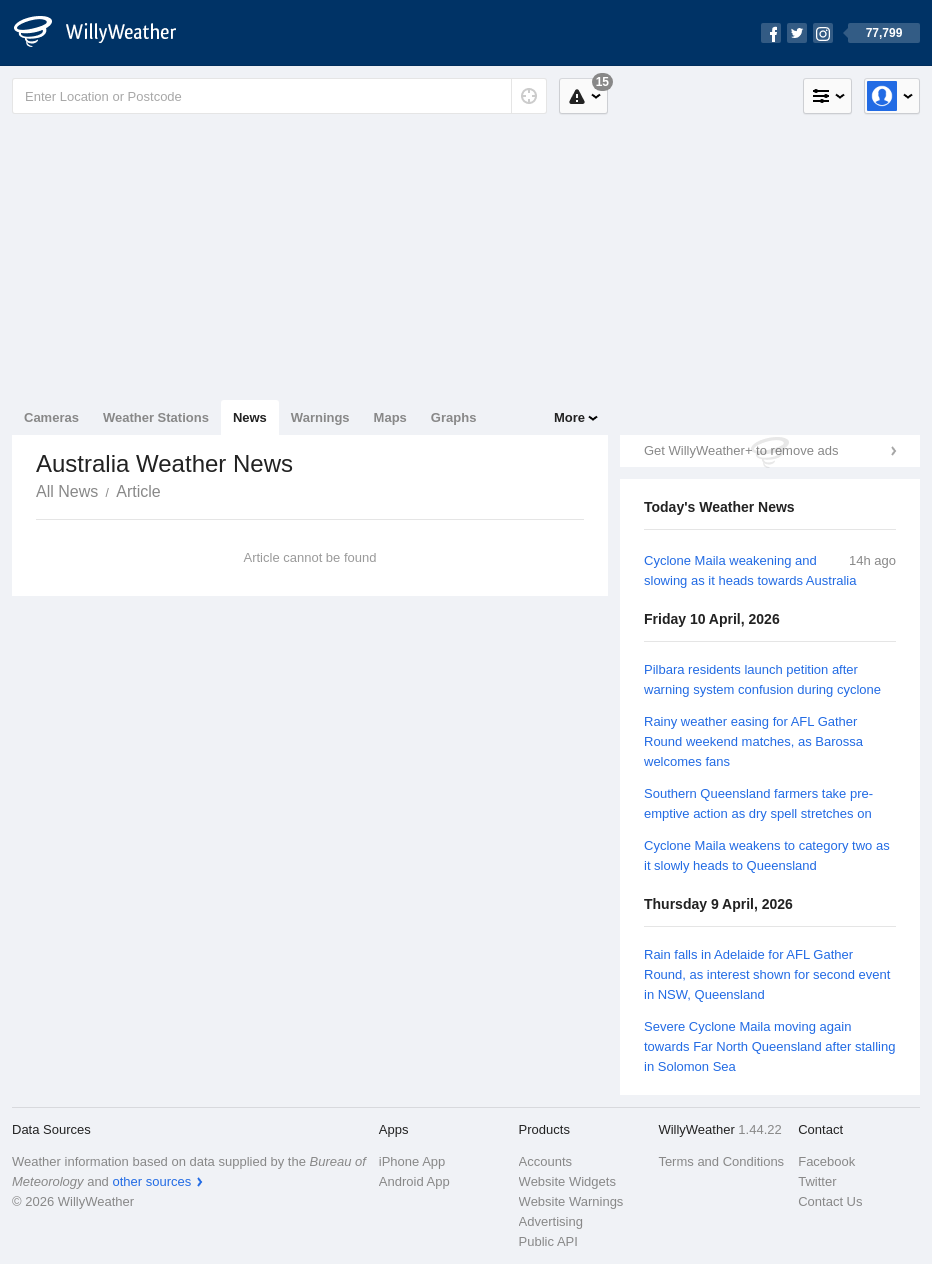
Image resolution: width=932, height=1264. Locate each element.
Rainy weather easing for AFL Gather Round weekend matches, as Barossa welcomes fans (753, 741)
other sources (151, 1181)
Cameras (51, 417)
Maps (390, 417)
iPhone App (412, 1161)
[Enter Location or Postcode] (279, 96)
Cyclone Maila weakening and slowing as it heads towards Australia (750, 570)
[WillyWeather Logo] (106, 33)
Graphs (454, 417)
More (569, 417)
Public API (548, 1241)
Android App (414, 1181)
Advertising (551, 1221)
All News (67, 491)
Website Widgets (567, 1181)
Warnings (320, 417)
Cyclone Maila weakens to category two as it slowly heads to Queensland (767, 855)
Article (138, 491)
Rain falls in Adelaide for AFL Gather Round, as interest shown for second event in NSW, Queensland (767, 974)
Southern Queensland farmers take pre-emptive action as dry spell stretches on (758, 803)
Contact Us (830, 1201)
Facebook (826, 1161)
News (250, 417)
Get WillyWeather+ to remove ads (741, 450)
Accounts (545, 1161)
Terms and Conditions (721, 1161)
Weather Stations (156, 417)
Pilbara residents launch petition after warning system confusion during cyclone (762, 679)
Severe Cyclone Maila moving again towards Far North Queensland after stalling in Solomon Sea (769, 1046)
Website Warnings (571, 1201)
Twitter (817, 1181)
